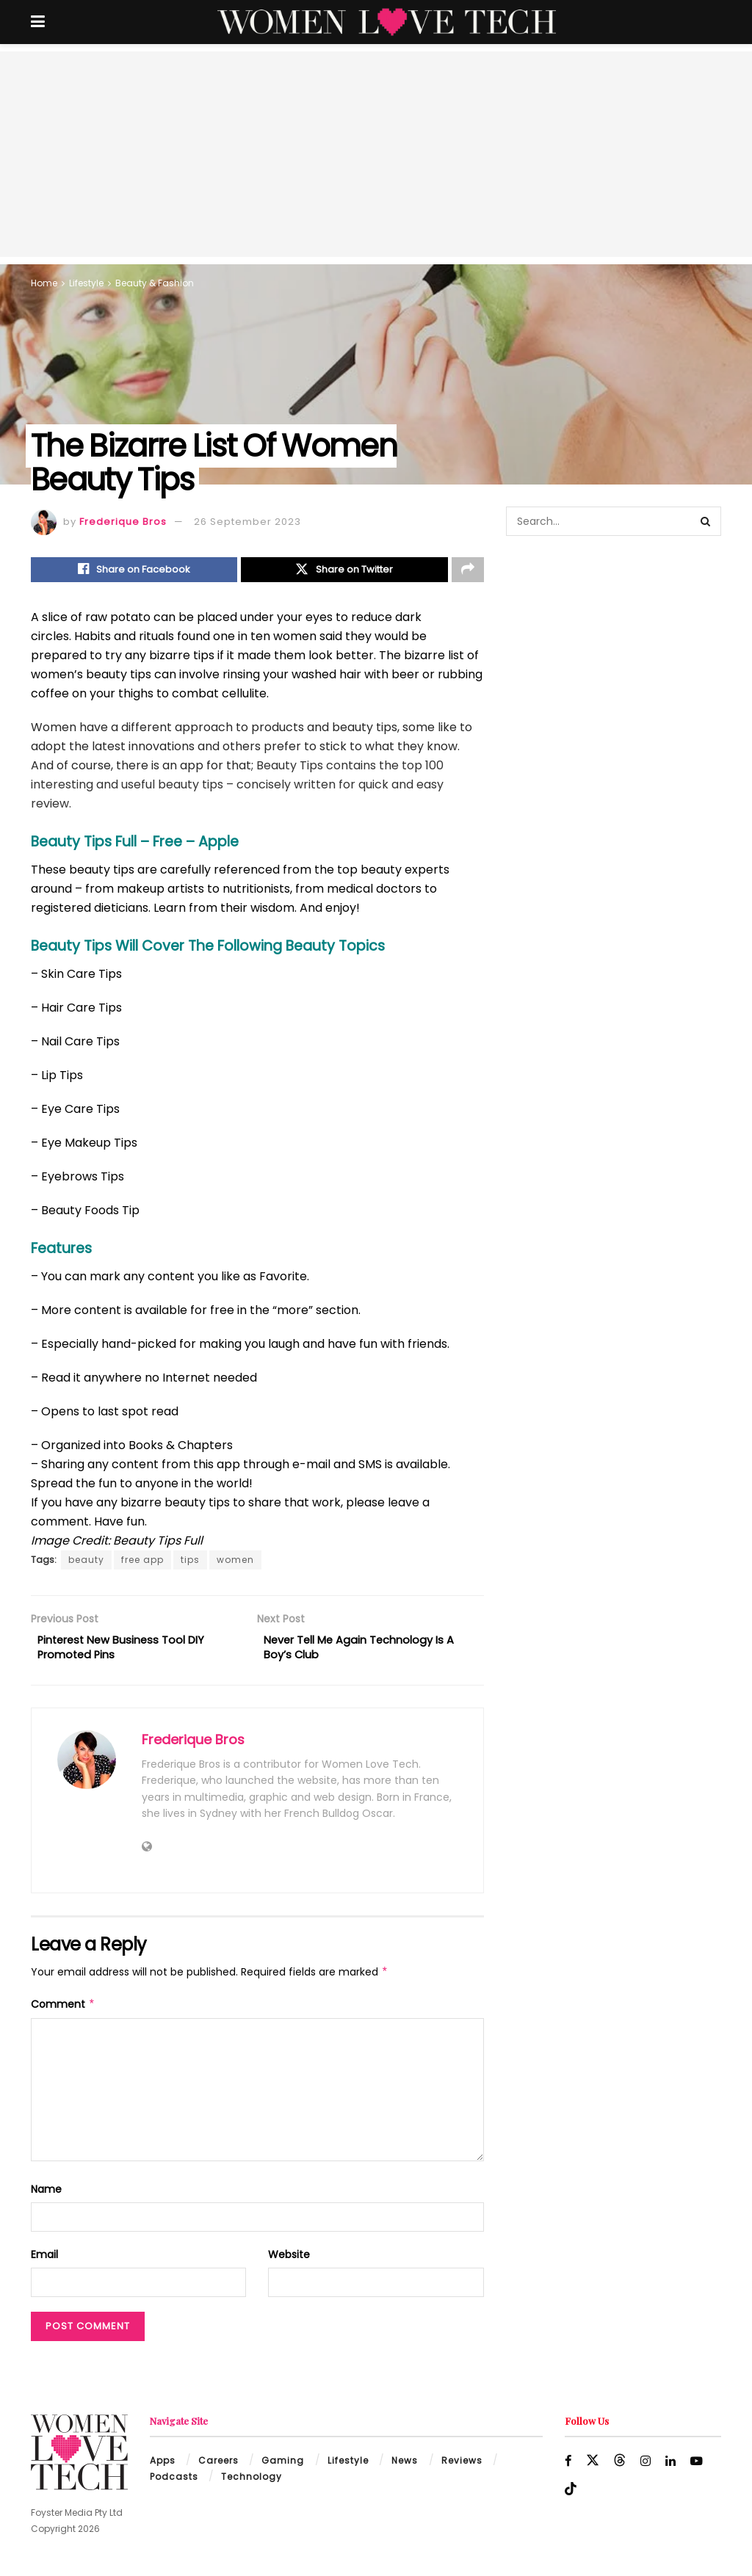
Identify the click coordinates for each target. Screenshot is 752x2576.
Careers (218, 2467)
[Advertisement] (376, 154)
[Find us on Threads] (620, 2468)
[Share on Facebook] (134, 571)
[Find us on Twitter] (593, 2468)
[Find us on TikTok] (570, 2497)
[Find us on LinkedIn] (672, 2468)
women (235, 1562)
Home (44, 283)
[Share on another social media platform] (468, 571)
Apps (163, 2467)
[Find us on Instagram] (646, 2468)
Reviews (461, 2467)
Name (46, 2196)
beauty (86, 1562)
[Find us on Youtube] (699, 2468)
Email (44, 2262)
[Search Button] (706, 521)
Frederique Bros (123, 522)
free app (142, 1562)
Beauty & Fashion (154, 283)
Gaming (282, 2467)
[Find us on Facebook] (568, 2468)
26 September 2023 (247, 522)
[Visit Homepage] (386, 22)
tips (190, 1562)
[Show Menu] (38, 22)
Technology (251, 2484)
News (404, 2467)
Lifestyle (86, 283)
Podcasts (174, 2484)
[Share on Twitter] (344, 571)
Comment (63, 2011)
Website (289, 2262)
